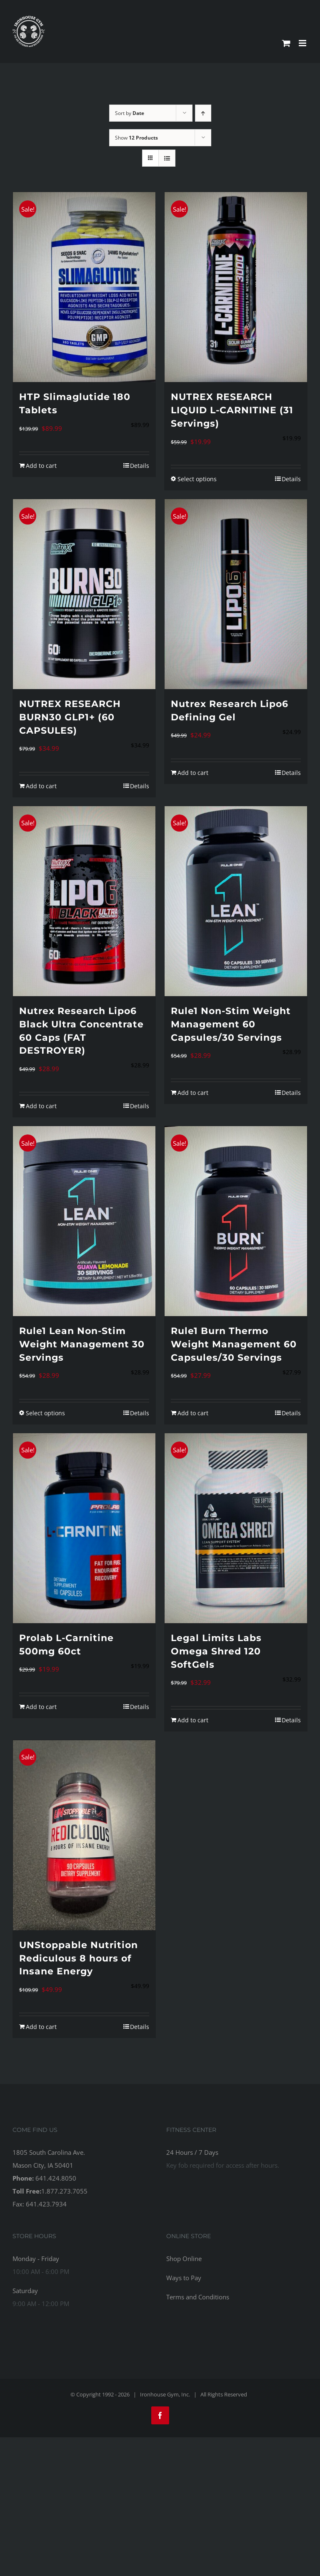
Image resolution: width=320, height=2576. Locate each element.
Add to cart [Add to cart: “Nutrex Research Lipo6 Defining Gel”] (193, 773)
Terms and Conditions (197, 2297)
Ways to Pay (183, 2278)
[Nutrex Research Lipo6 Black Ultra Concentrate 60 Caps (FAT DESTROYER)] (84, 901)
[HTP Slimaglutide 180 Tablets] (84, 287)
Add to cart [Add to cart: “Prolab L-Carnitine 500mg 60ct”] (41, 1707)
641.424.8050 (55, 2178)
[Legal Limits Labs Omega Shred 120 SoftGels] (236, 1528)
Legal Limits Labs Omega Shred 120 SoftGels (216, 1651)
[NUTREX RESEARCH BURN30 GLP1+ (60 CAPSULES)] (84, 594)
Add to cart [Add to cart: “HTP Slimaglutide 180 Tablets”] (41, 466)
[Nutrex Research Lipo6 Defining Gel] (236, 594)
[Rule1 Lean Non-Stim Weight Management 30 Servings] (84, 1221)
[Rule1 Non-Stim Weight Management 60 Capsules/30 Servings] (236, 901)
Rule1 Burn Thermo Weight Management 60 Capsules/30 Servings (234, 1344)
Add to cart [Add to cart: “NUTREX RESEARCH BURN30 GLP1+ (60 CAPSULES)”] (41, 786)
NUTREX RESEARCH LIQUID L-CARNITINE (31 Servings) (232, 410)
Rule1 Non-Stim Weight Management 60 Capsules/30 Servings (231, 1024)
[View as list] (167, 158)
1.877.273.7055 (64, 2191)
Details (139, 466)
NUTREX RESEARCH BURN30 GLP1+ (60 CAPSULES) (70, 717)
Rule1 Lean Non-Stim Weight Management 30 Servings (82, 1344)
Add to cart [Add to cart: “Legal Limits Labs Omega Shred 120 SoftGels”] (193, 1720)
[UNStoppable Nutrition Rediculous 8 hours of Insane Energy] (84, 1835)
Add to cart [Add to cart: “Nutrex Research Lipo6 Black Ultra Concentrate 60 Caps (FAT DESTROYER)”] (41, 1106)
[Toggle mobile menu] (303, 43)
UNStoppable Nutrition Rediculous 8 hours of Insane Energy (78, 1958)
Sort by (129, 113)
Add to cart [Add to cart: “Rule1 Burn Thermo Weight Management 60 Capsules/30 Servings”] (193, 1413)
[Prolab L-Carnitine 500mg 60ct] (84, 1528)
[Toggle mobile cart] (286, 43)
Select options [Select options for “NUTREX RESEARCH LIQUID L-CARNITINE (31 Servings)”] (197, 479)
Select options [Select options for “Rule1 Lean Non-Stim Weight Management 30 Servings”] (45, 1413)
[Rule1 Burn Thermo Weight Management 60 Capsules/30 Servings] (236, 1221)
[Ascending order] (203, 113)
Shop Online (184, 2258)
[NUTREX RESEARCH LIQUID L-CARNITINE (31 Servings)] (236, 287)
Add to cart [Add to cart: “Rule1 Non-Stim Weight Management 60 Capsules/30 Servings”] (193, 1093)
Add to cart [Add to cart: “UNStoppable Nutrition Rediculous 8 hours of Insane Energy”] (41, 2027)
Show (136, 137)
